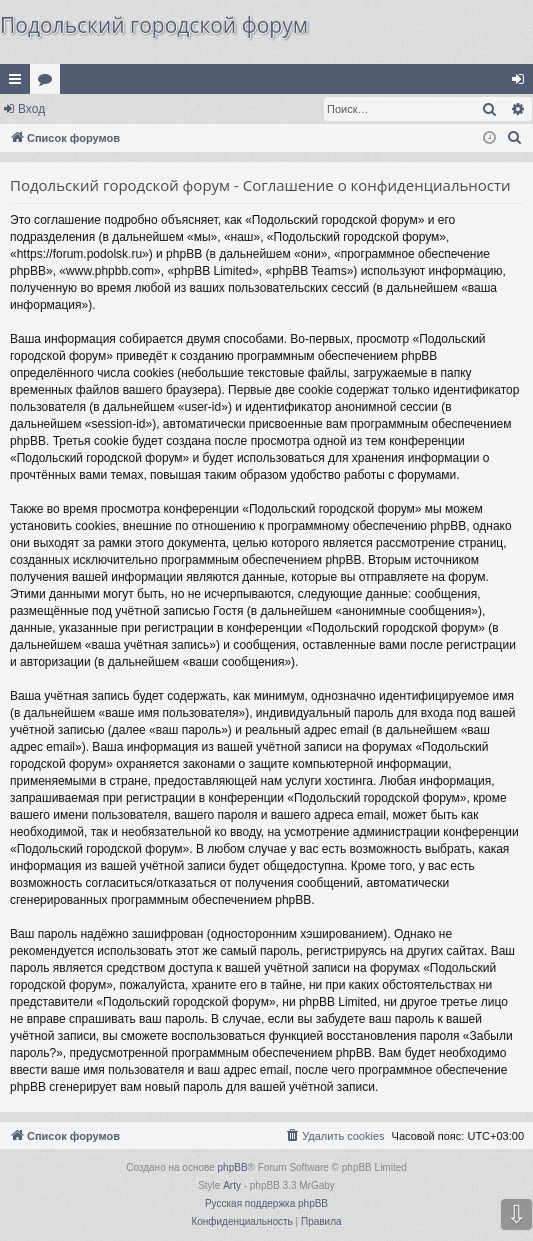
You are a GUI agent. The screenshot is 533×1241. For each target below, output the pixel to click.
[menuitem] (515, 138)
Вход (31, 109)
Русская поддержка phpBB (266, 1203)
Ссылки (19, 83)
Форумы (49, 83)
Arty (232, 1185)
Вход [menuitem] (522, 83)
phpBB (233, 1167)
